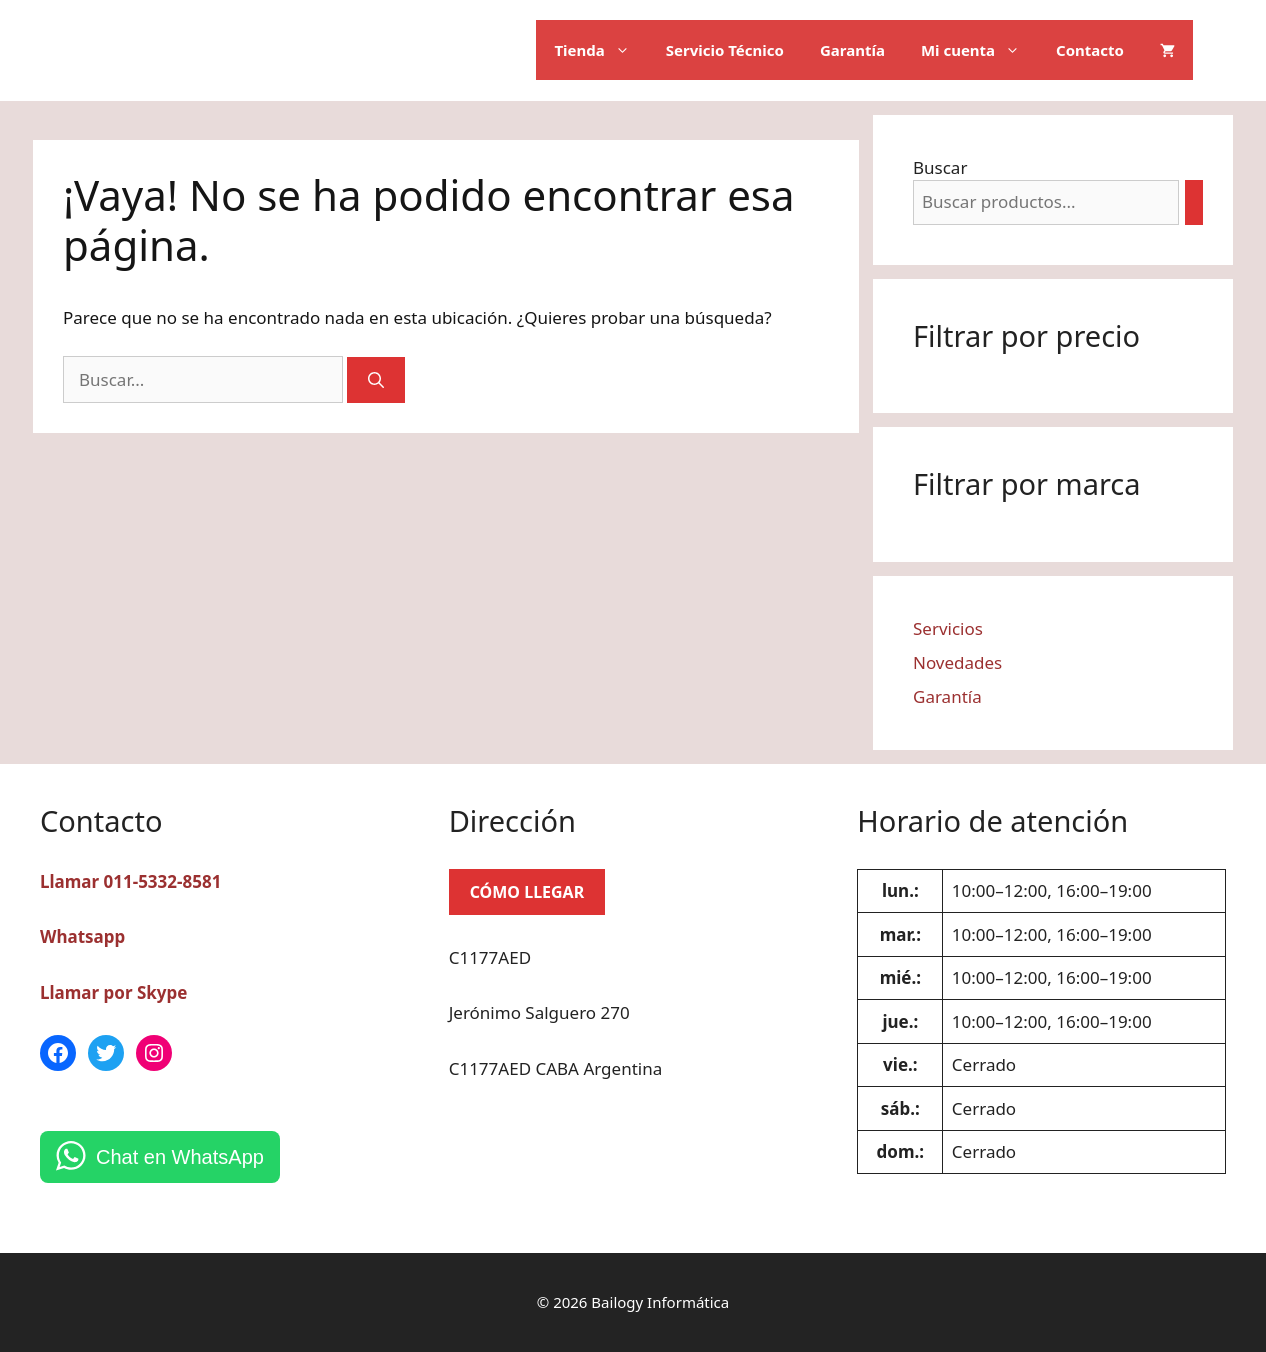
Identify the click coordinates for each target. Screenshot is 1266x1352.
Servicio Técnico (725, 50)
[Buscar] (376, 380)
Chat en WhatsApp (180, 1157)
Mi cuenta (979, 50)
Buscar (940, 167)
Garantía (852, 50)
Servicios (948, 628)
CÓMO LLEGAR (527, 892)
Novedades (957, 662)
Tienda (600, 50)
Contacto (1090, 50)
